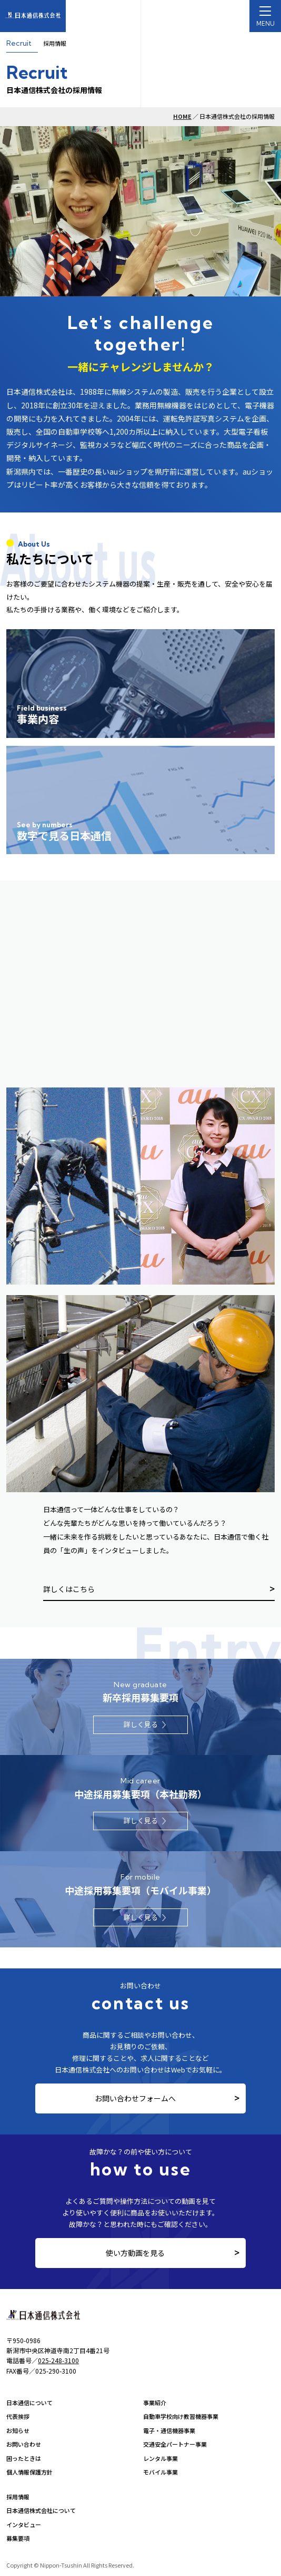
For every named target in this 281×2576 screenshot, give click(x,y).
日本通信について (29, 2402)
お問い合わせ (23, 2444)
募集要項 (17, 2538)
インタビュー (23, 2524)
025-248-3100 (58, 2360)
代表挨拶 (17, 2416)
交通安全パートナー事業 (175, 2444)
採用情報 (17, 2496)
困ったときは (23, 2458)
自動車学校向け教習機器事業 (180, 2416)
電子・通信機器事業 (169, 2430)
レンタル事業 (160, 2458)
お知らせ (17, 2430)
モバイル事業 (160, 2472)
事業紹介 (154, 2402)
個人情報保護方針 (29, 2472)
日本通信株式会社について (41, 2510)
